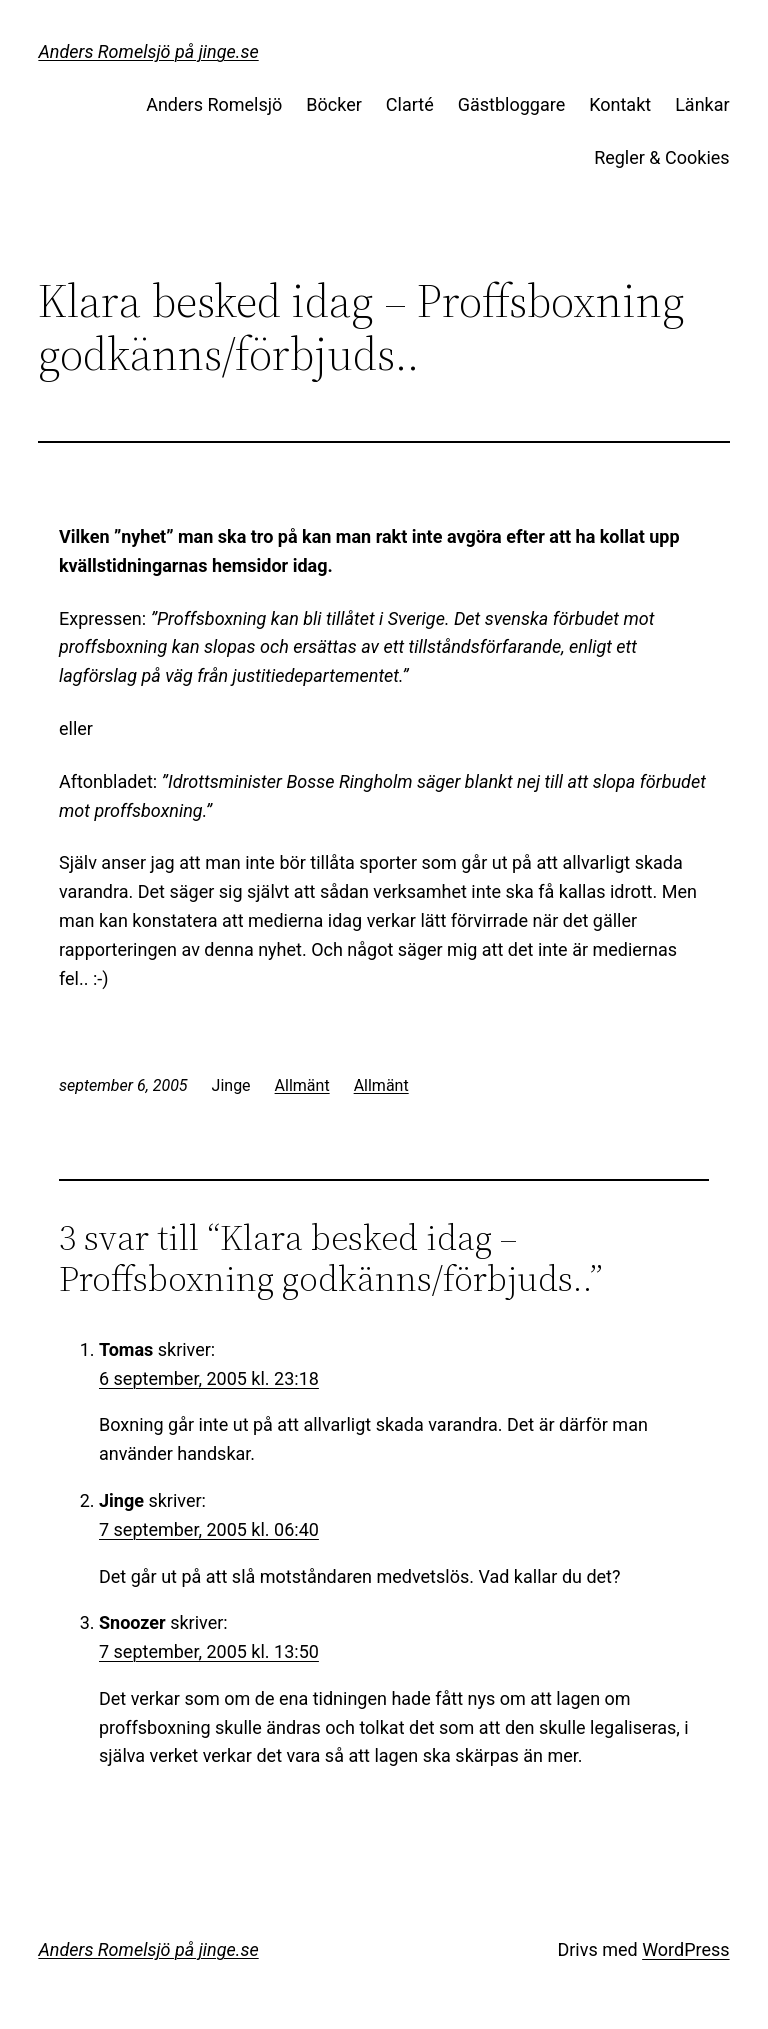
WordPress (685, 1949)
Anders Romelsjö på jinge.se (148, 51)
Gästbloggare (511, 104)
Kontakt (620, 104)
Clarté (410, 104)
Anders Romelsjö (214, 104)
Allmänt (302, 1085)
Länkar (702, 104)
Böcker (334, 104)
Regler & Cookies (661, 157)
